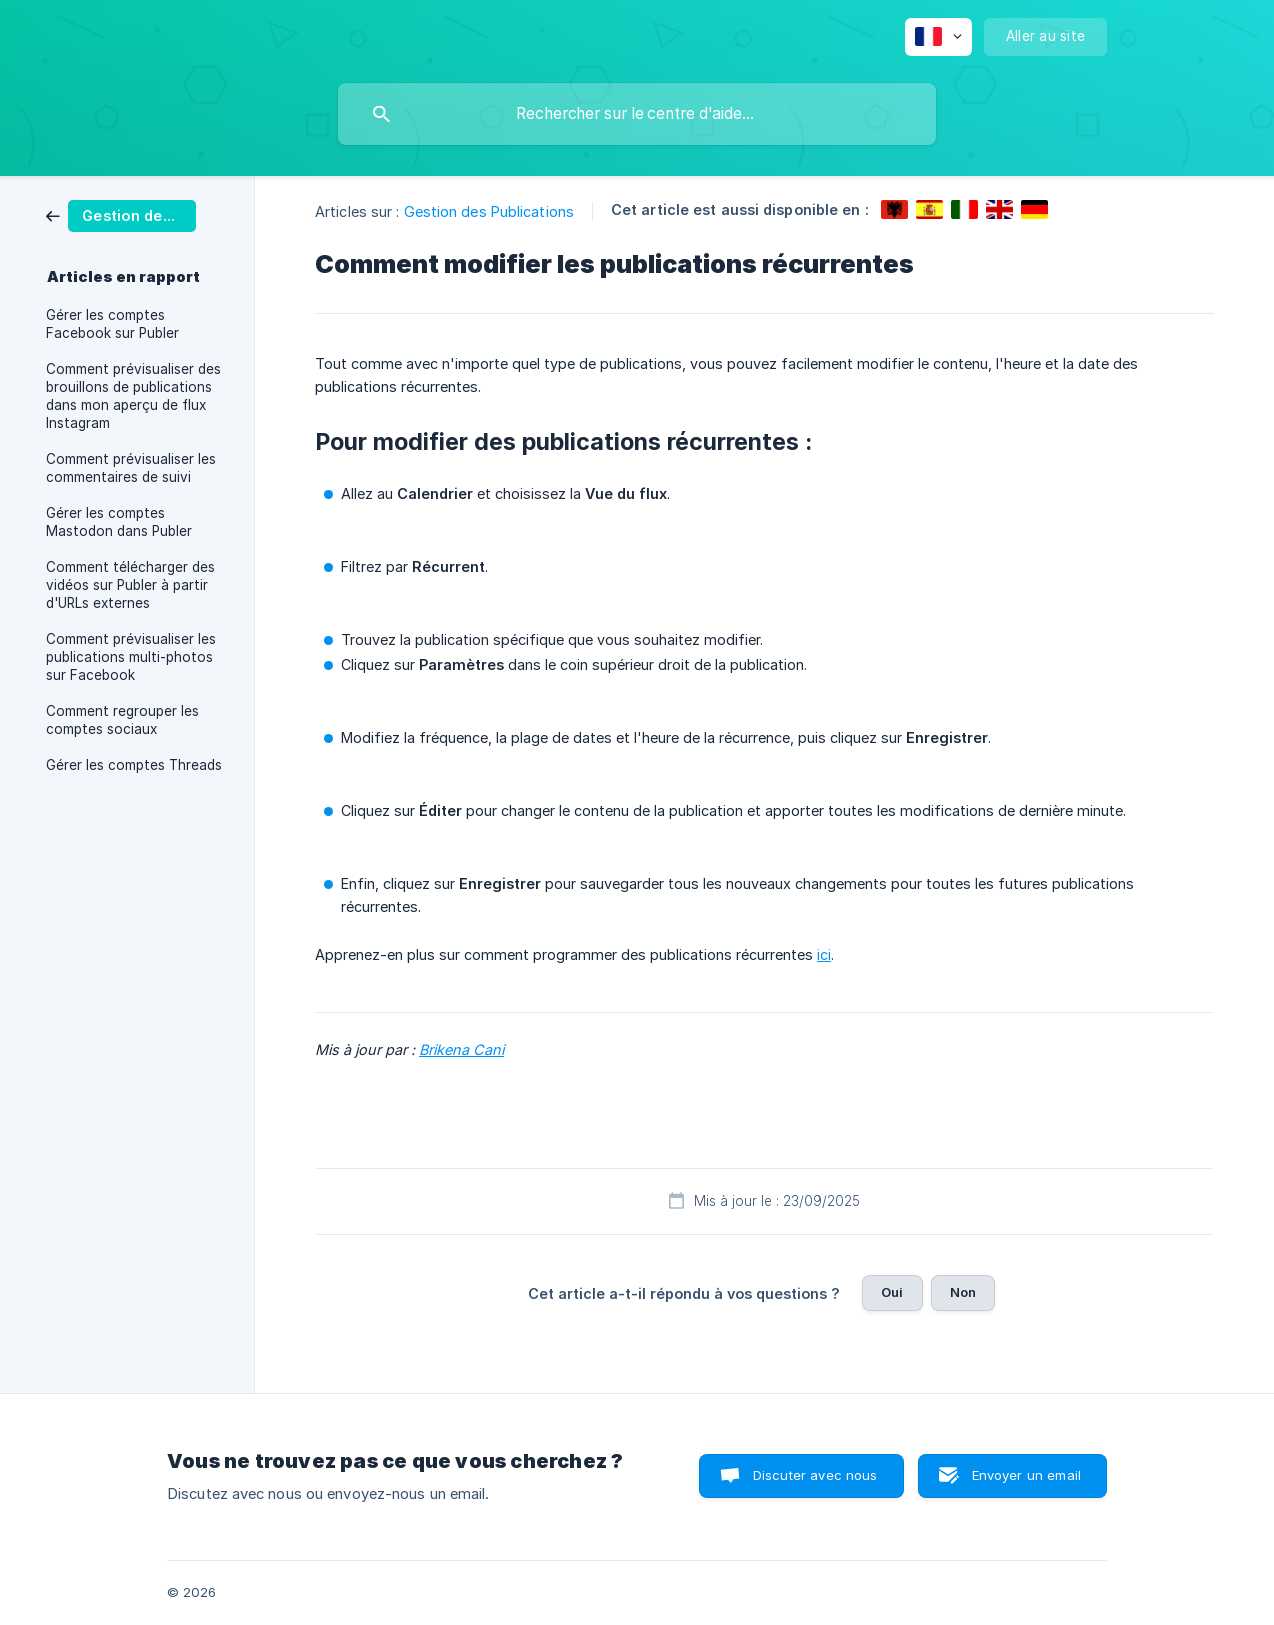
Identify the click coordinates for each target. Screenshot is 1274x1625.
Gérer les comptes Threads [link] (134, 765)
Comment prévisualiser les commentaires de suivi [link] (131, 468)
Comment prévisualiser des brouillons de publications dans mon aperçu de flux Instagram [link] (133, 396)
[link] (121, 214)
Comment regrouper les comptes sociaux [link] (122, 720)
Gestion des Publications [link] (489, 211)
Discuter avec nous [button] (815, 1475)
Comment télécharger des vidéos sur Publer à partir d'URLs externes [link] (130, 585)
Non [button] (963, 1292)
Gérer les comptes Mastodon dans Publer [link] (119, 522)
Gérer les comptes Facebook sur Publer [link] (112, 324)
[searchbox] (637, 114)
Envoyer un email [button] (1026, 1475)
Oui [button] (892, 1292)
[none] (938, 37)
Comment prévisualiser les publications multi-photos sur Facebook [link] (131, 657)
